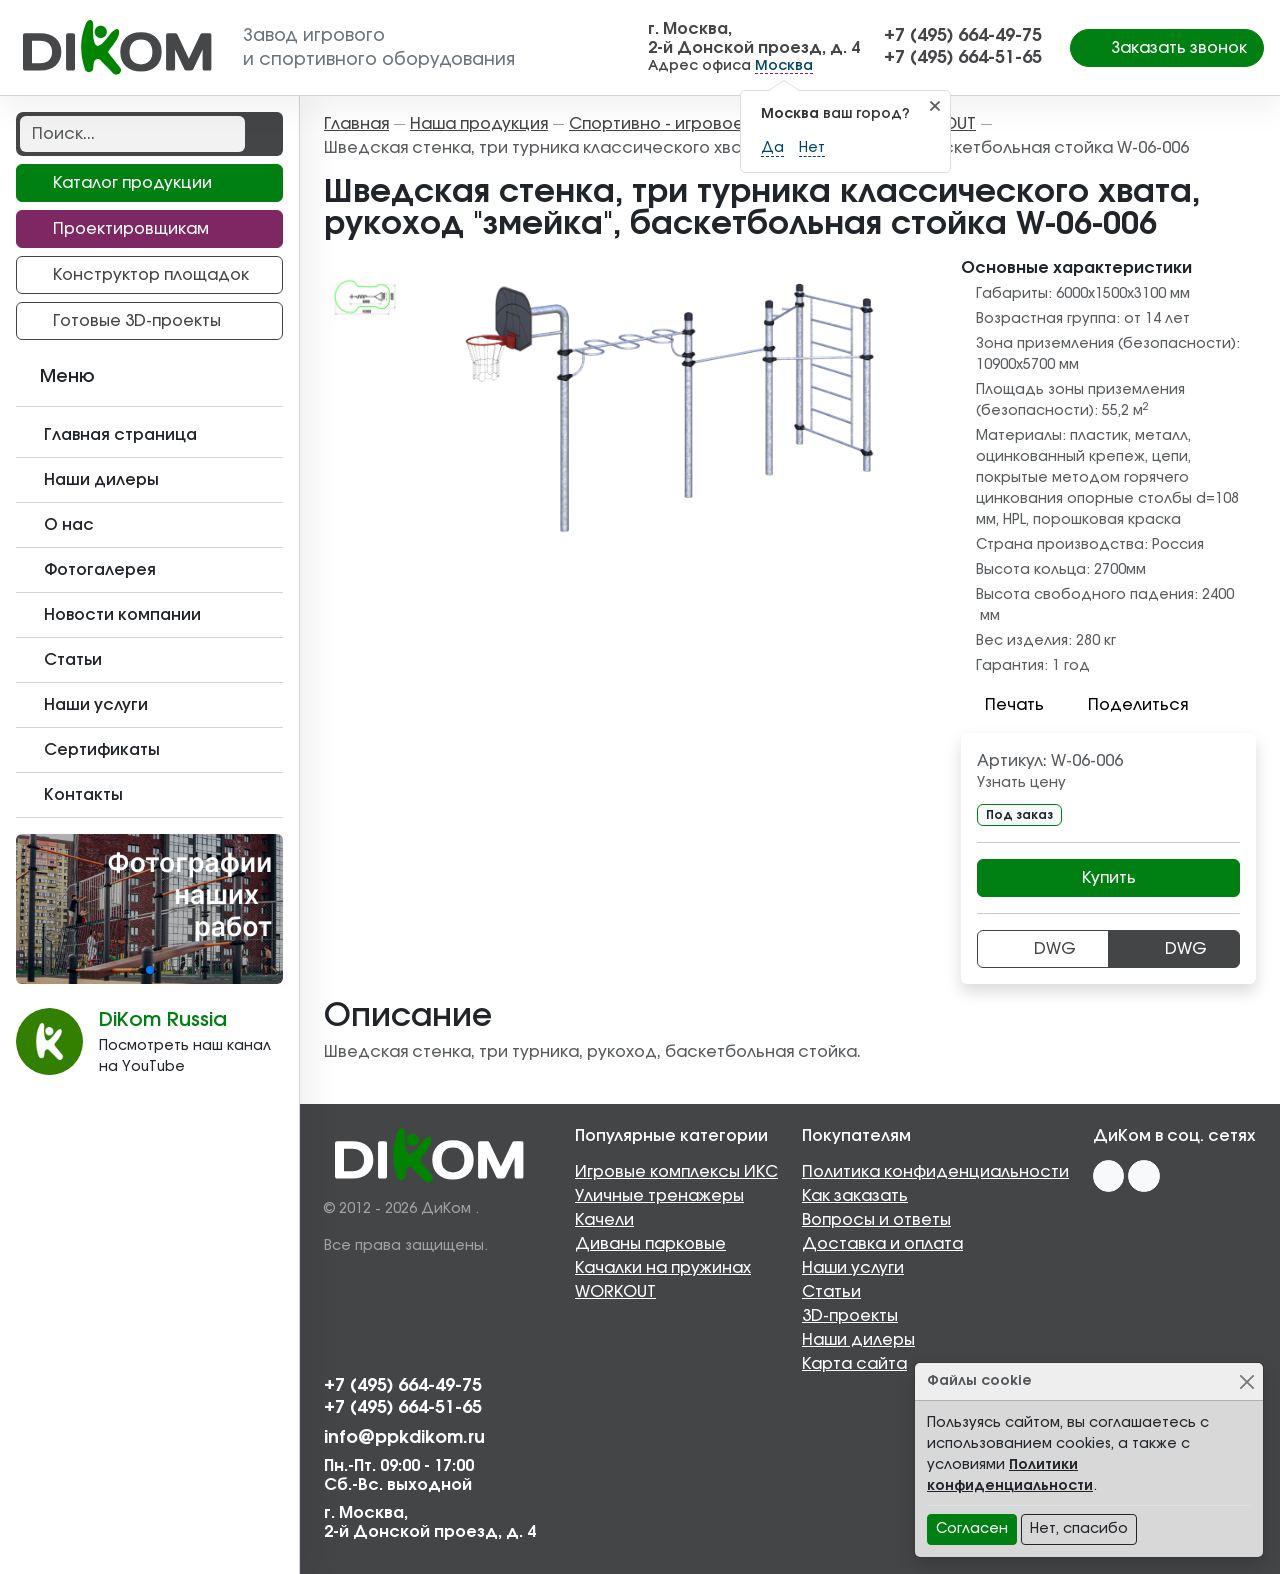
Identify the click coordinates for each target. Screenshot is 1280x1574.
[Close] (1246, 1381)
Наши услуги (853, 1268)
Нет (812, 148)
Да (772, 148)
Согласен (972, 1529)
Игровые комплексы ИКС (676, 1172)
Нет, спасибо (1079, 1529)
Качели (604, 1220)
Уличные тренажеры (659, 1196)
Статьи (831, 1292)
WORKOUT (615, 1292)
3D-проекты (850, 1316)
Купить (1109, 878)
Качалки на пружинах (663, 1268)
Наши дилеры (858, 1340)
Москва (784, 66)
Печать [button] (1002, 705)
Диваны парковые (650, 1244)
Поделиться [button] (1126, 705)
